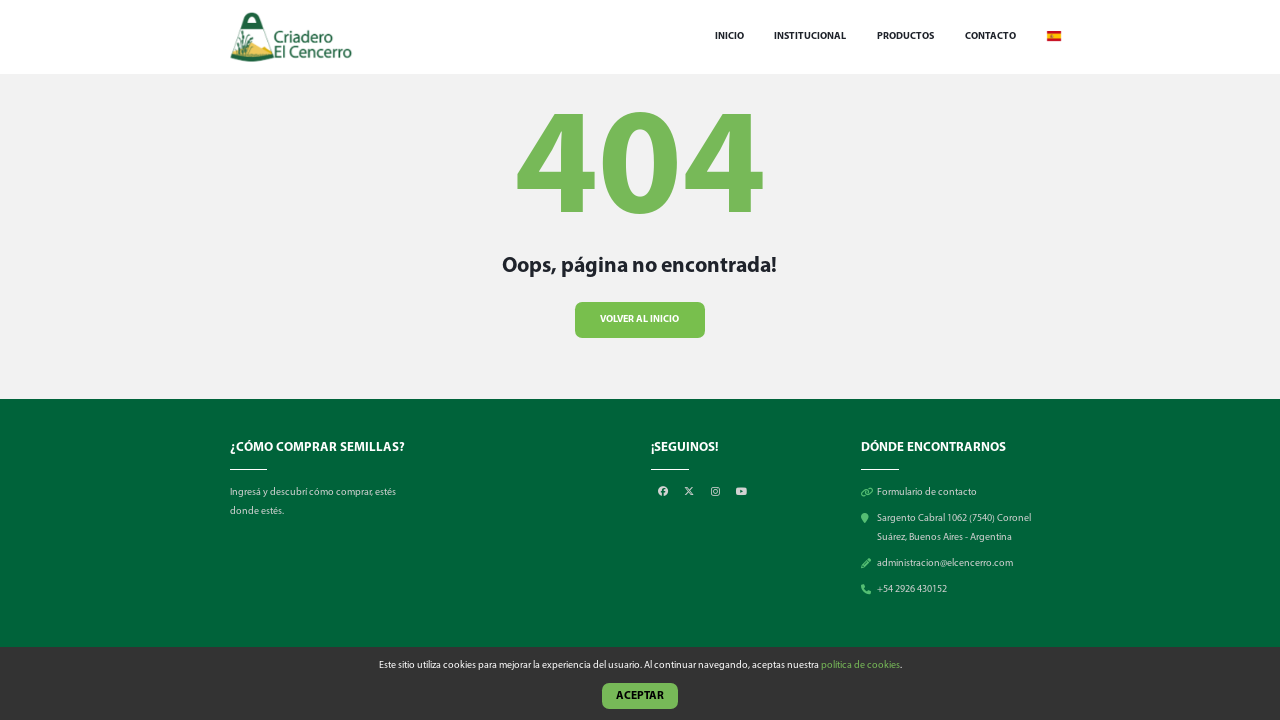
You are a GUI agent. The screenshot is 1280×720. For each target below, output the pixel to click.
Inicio (729, 36)
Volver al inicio (639, 318)
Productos (905, 36)
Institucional (810, 36)
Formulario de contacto (927, 492)
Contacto (990, 36)
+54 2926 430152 (912, 589)
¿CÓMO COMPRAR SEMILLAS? (317, 447)
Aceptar (640, 696)
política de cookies (860, 665)
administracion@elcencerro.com (945, 563)
